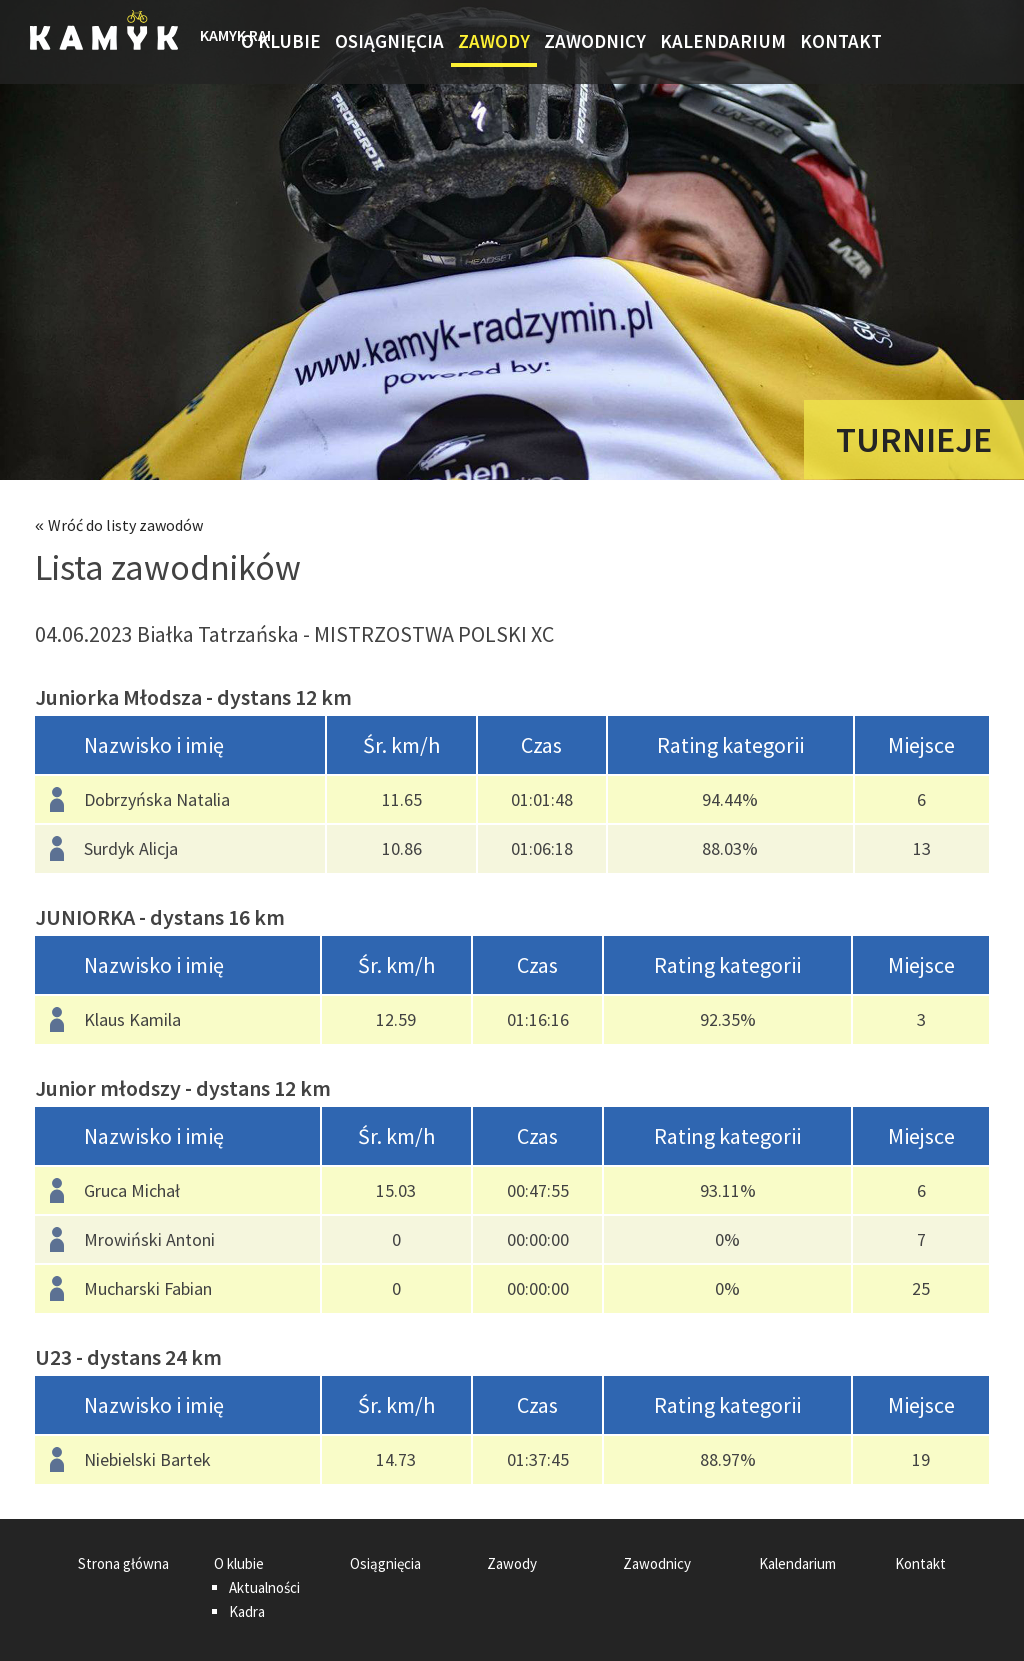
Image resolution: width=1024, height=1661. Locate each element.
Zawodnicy (595, 41)
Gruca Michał (132, 1190)
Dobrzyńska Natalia (157, 799)
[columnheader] (180, 745)
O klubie (281, 41)
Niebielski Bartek (147, 1459)
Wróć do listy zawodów (125, 525)
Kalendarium (723, 41)
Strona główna (217, 42)
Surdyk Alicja (131, 848)
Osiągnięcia (389, 41)
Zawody (494, 41)
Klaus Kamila (132, 1019)
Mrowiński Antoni (149, 1239)
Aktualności (264, 1587)
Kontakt (841, 41)
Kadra (247, 1611)
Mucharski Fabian (148, 1288)
